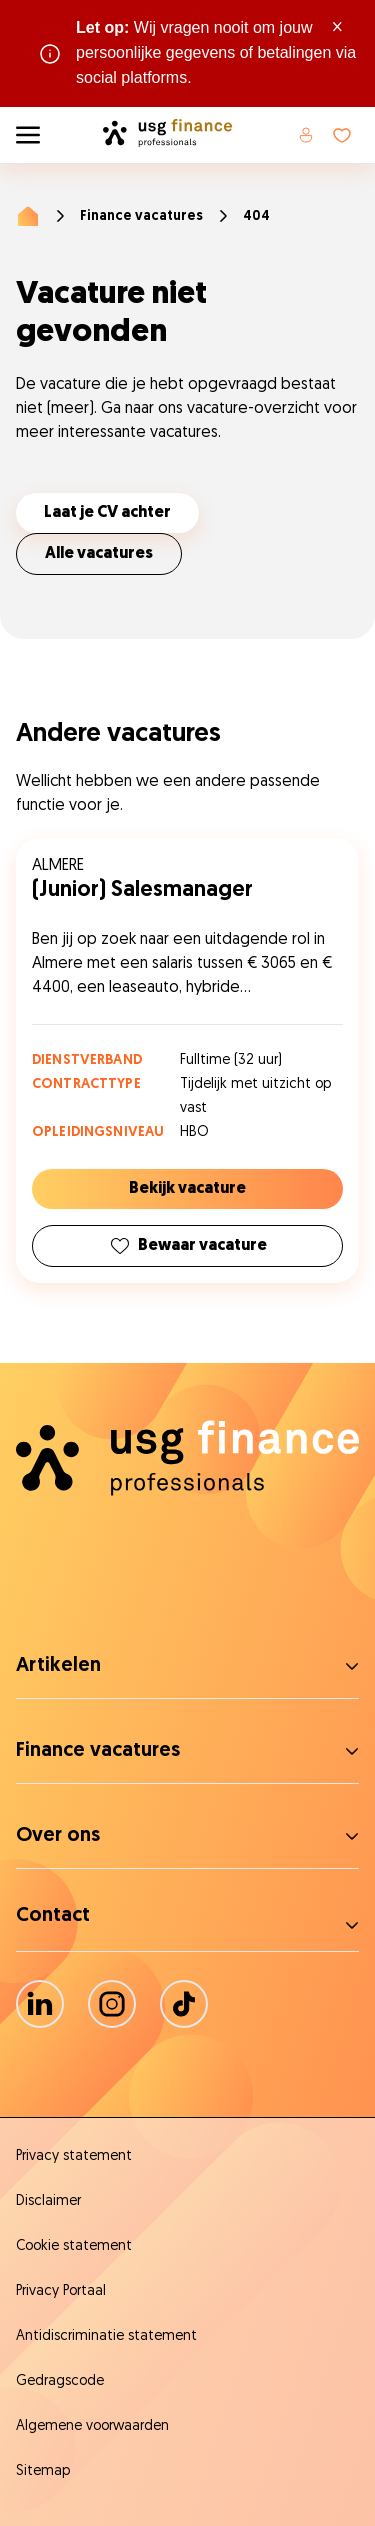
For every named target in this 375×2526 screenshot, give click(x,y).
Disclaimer (48, 2201)
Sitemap (43, 2471)
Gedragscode (60, 2381)
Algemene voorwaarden (92, 2426)
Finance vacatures (141, 216)
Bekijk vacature (187, 1189)
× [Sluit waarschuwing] (337, 28)
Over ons (58, 1836)
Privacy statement (74, 2156)
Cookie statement (74, 2246)
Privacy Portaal (61, 2291)
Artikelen (58, 1666)
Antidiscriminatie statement (106, 2336)
